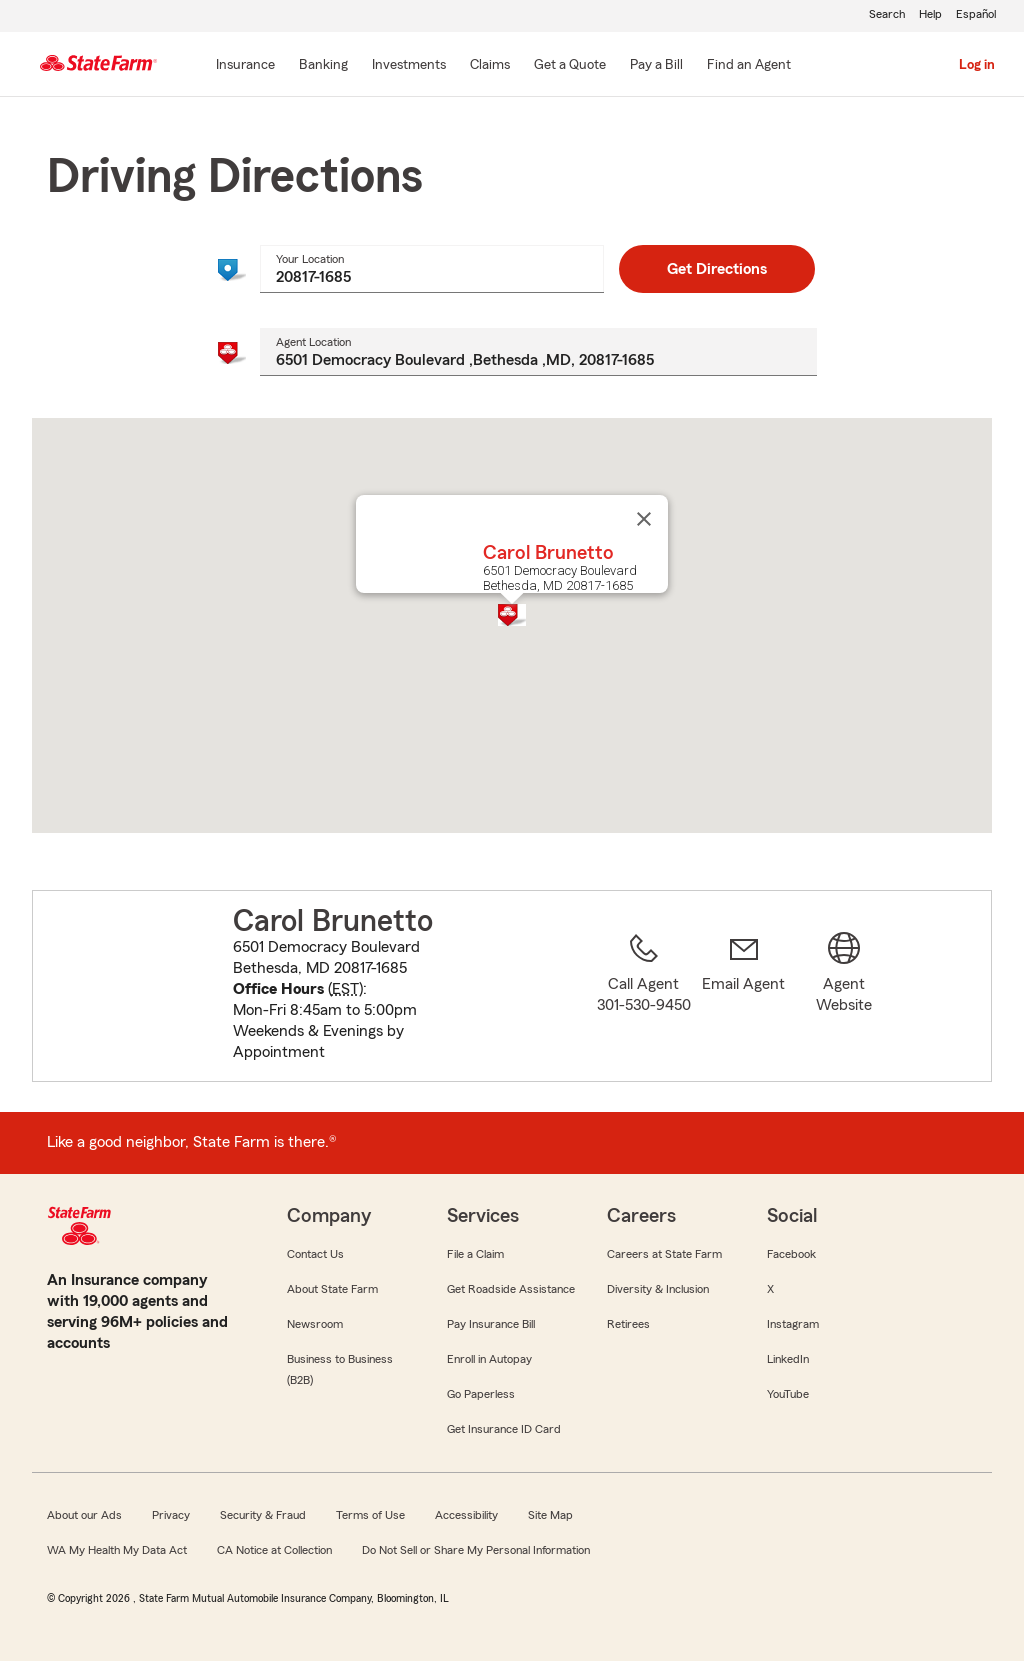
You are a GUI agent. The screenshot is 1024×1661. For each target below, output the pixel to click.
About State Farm (332, 1289)
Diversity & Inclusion (658, 1289)
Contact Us (315, 1254)
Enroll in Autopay (489, 1359)
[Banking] (323, 66)
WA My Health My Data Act (117, 1550)
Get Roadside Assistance (511, 1289)
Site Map (550, 1515)
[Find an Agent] (749, 66)
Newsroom (315, 1324)
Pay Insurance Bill (491, 1324)
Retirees (628, 1324)
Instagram (793, 1324)
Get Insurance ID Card (504, 1429)
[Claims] (490, 66)
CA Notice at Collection (274, 1550)
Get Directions (717, 269)
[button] (512, 615)
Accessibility (466, 1515)
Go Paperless (481, 1394)
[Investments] (409, 66)
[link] (744, 998)
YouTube (788, 1394)
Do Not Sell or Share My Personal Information (476, 1550)
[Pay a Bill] (656, 66)
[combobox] (431, 269)
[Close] (644, 519)
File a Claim (475, 1254)
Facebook (791, 1254)
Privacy (171, 1515)
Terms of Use (370, 1515)
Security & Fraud (263, 1515)
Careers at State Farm (664, 1254)
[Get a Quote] (570, 66)
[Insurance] (245, 66)
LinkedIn (788, 1359)
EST (345, 989)
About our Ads (84, 1515)
